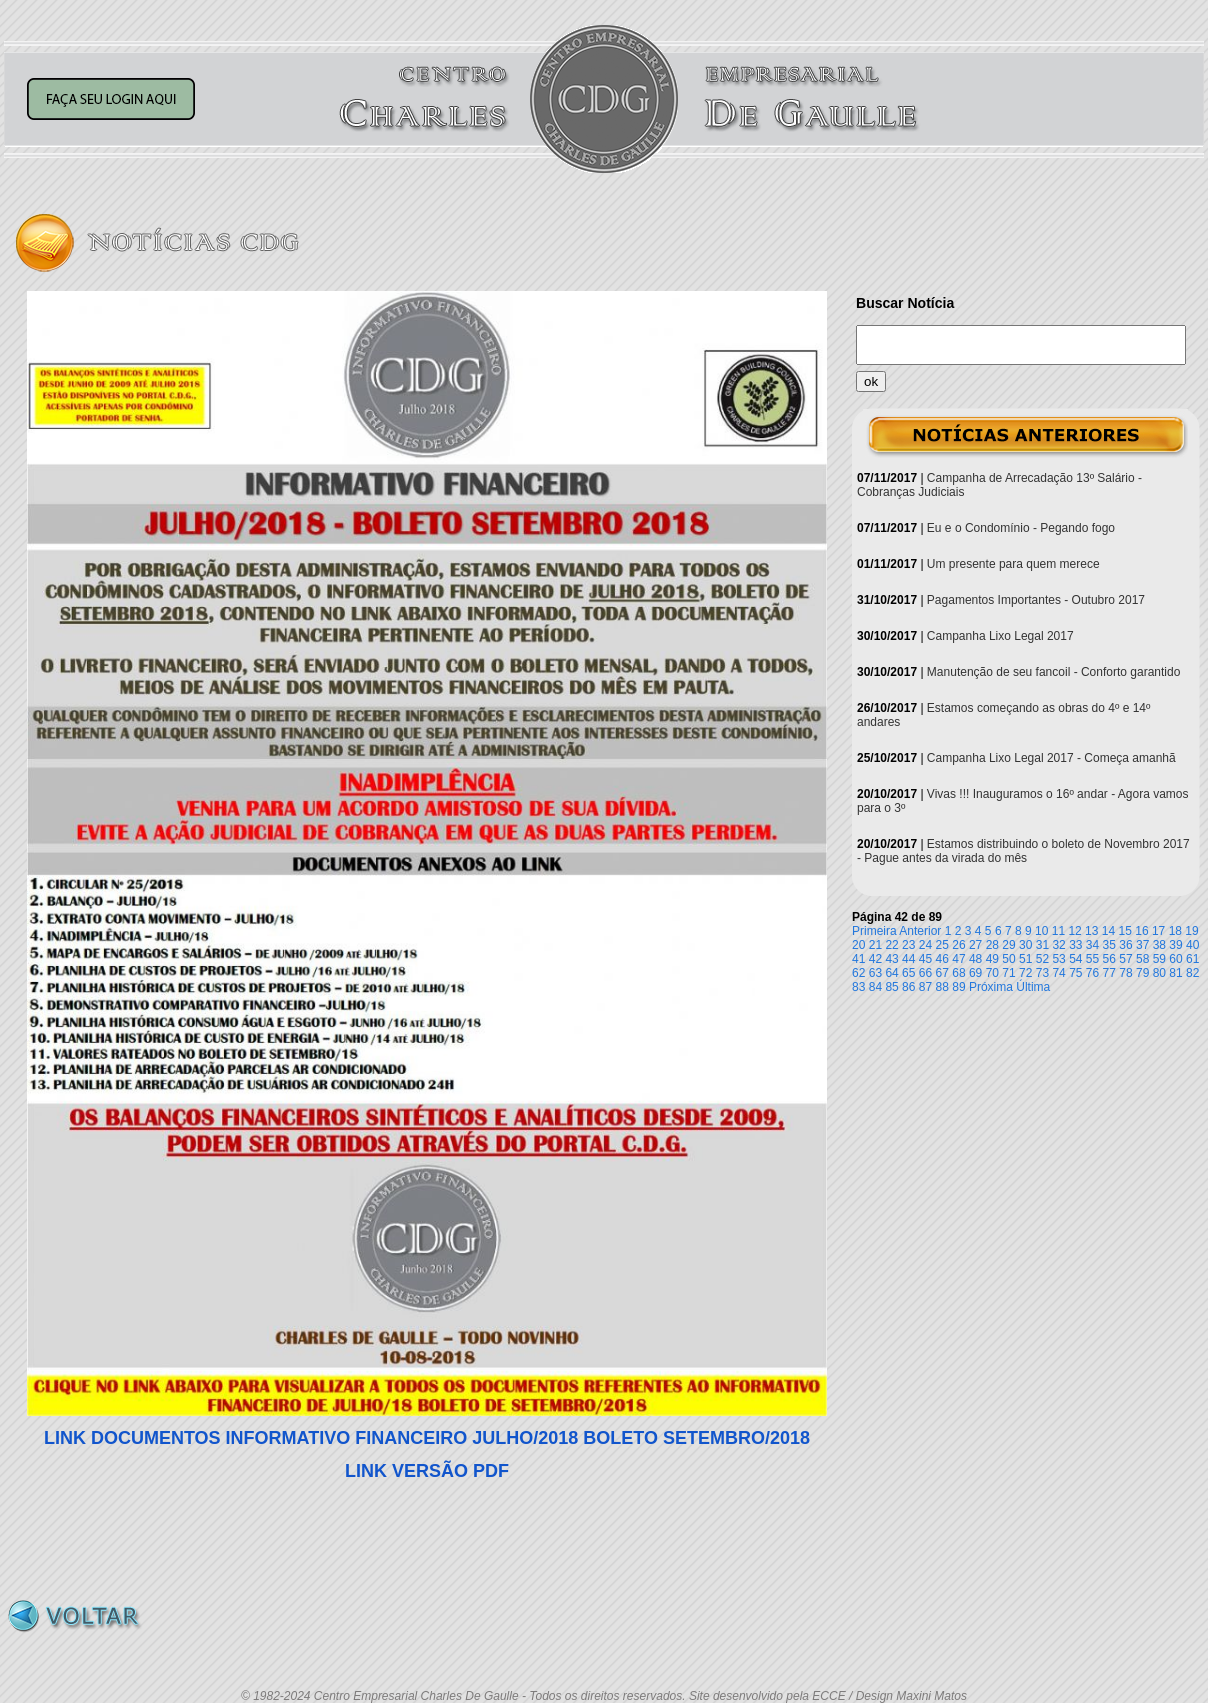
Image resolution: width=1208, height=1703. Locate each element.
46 (942, 959)
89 (958, 987)
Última (1033, 987)
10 (1041, 931)
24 (925, 945)
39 (1175, 945)
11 (1058, 931)
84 (875, 987)
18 (1175, 931)
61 (1192, 959)
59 (1159, 959)
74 (1058, 973)
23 (908, 945)
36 (1125, 945)
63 (875, 973)
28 (992, 945)
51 (1025, 959)
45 (925, 959)
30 (1025, 945)
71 (1008, 973)
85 (891, 987)
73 (1042, 973)
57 (1125, 959)
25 (942, 945)
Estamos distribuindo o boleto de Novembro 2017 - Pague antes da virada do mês (1023, 851)
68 (958, 973)
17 (1158, 931)
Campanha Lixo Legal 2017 (1000, 636)
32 (1058, 945)
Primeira (874, 931)
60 (1175, 959)
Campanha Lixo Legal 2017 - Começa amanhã (1051, 758)
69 (975, 973)
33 (1075, 945)
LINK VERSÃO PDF (427, 1471)
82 (1192, 973)
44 (908, 959)
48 (975, 959)
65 (908, 973)
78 (1125, 973)
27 (975, 945)
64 (891, 973)
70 (992, 973)
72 (1025, 973)
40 (1192, 945)
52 (1042, 959)
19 (1191, 931)
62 (858, 973)
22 (891, 945)
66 (925, 973)
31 (1042, 945)
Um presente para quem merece (1013, 564)
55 (1092, 959)
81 (1175, 973)
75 (1075, 973)
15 (1125, 931)
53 (1058, 959)
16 (1141, 931)
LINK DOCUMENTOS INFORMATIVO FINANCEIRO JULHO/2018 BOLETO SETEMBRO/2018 (427, 1438)
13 (1091, 931)
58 (1142, 959)
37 (1142, 945)
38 (1159, 945)
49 (992, 959)
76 (1092, 973)
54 (1075, 959)
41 (858, 959)
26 (958, 945)
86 (908, 987)
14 (1108, 931)
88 (942, 987)
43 (891, 959)
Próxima (991, 987)
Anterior (920, 931)
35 (1109, 945)
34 (1092, 945)
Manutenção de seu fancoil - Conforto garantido (1054, 672)
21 (875, 945)
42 (875, 959)
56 (1109, 959)
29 (1008, 945)
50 (1008, 959)
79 (1142, 973)
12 (1074, 931)
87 (925, 987)
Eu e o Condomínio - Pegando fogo (1021, 528)
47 (958, 959)
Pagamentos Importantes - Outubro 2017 (1036, 600)
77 (1109, 973)
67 (942, 973)
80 (1159, 973)
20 (858, 945)
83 (858, 987)
